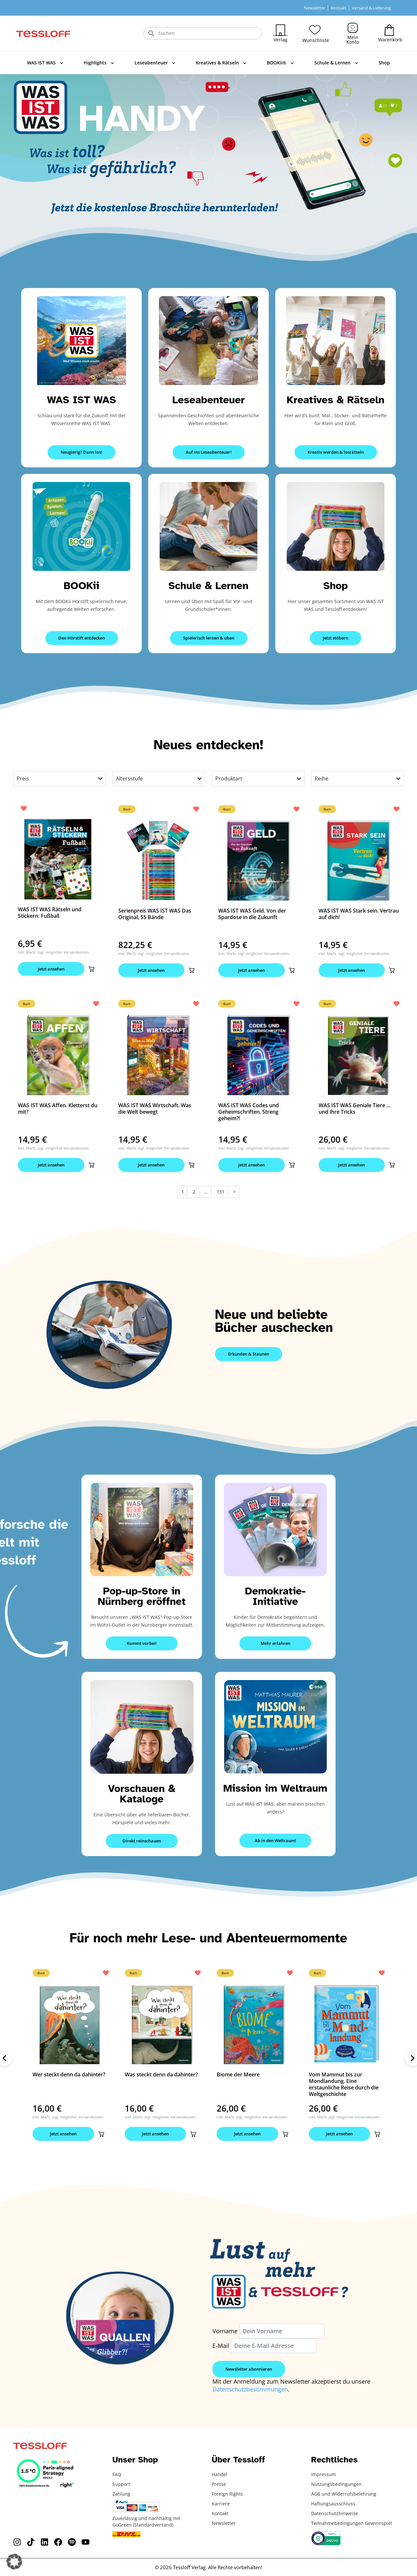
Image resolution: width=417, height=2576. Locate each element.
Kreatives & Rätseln (221, 63)
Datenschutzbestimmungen (250, 2389)
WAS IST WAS (45, 63)
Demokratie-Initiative (275, 1596)
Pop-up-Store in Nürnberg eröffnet (141, 1596)
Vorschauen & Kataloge (142, 1793)
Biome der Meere (238, 2074)
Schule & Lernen (336, 63)
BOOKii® (280, 63)
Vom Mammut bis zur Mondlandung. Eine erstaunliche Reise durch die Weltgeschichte (344, 2084)
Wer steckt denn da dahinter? (69, 2074)
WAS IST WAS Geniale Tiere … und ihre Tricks (355, 1108)
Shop (384, 63)
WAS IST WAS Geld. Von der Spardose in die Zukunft (252, 914)
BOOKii (81, 585)
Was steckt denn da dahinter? (161, 2074)
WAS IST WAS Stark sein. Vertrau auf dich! (359, 914)
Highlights (99, 63)
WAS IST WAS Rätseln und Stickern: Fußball (49, 912)
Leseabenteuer (155, 63)
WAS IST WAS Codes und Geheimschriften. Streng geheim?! (248, 1112)
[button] (91, 968)
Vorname (224, 2331)
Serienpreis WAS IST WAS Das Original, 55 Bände (154, 914)
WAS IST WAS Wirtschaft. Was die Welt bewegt (154, 1108)
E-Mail (220, 2345)
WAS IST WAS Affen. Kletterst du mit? (57, 1108)
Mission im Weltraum (275, 1788)
